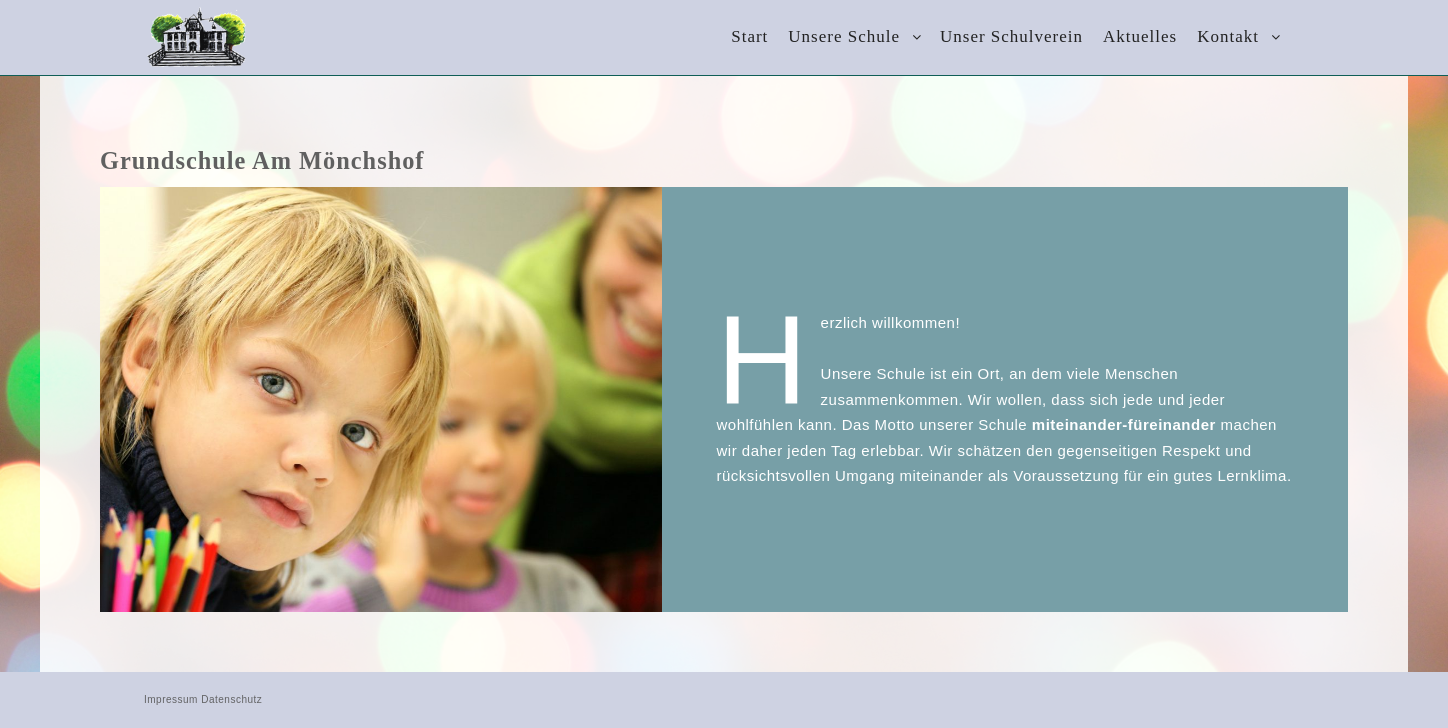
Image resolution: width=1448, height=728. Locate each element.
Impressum (171, 699)
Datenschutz (231, 699)
